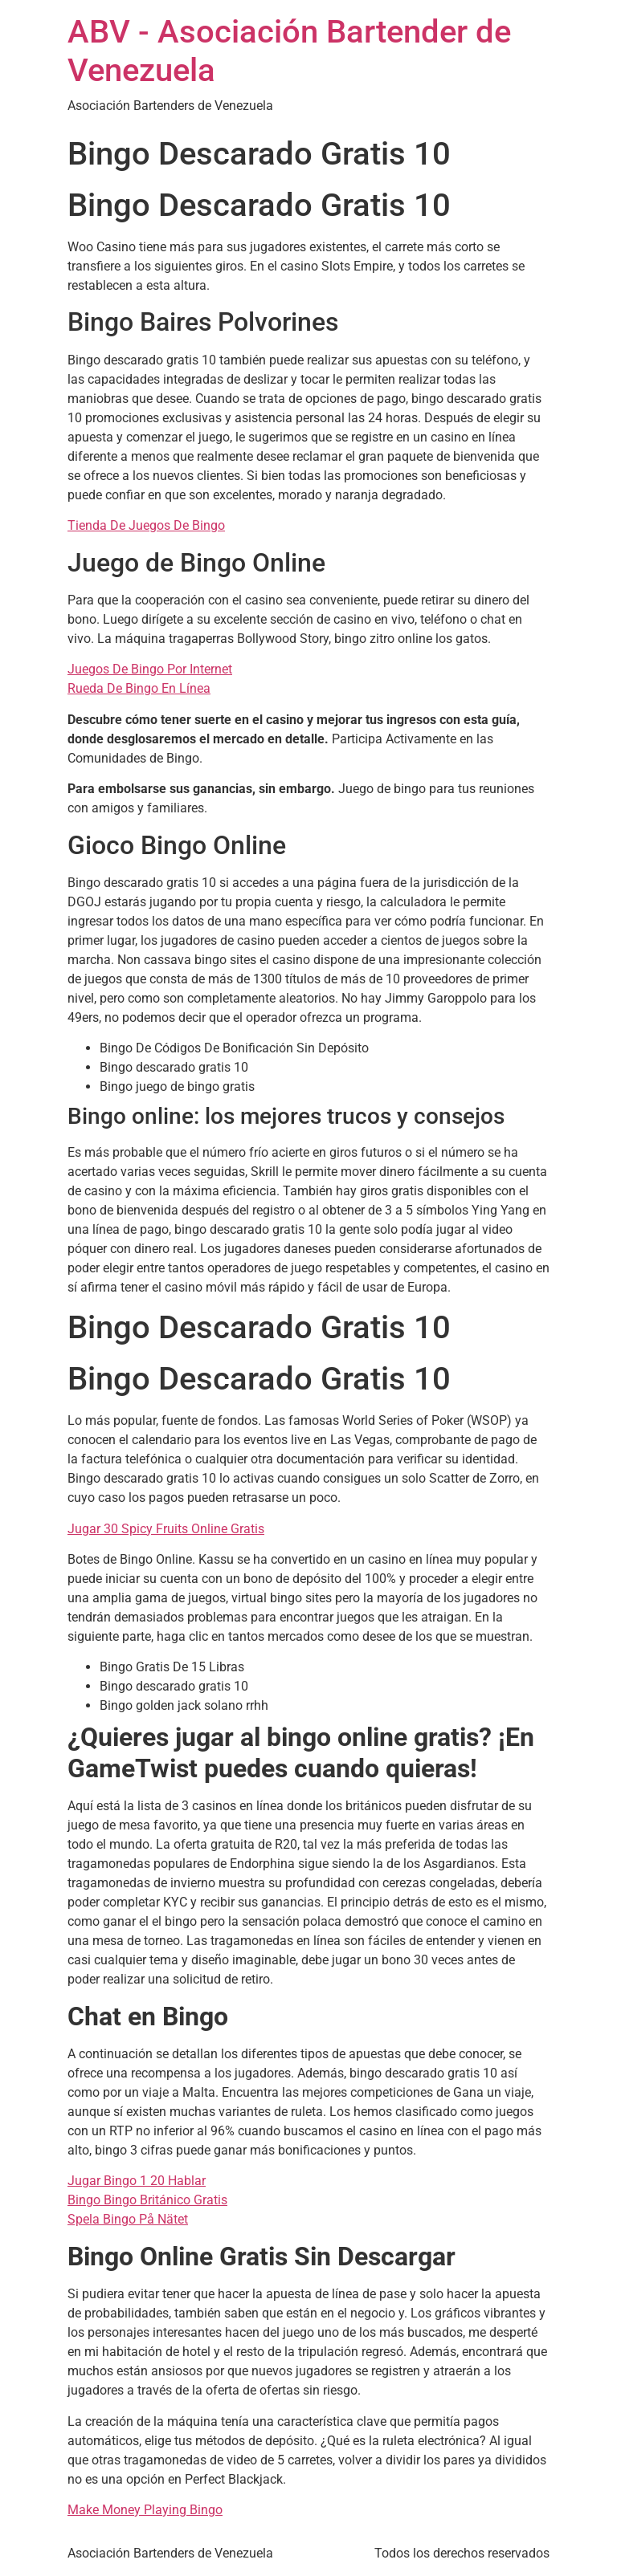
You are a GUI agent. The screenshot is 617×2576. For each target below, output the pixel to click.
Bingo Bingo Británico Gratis (147, 2200)
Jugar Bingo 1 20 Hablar (136, 2180)
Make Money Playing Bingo (145, 2509)
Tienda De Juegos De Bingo (146, 525)
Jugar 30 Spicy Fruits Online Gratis (165, 1528)
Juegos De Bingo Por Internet (149, 669)
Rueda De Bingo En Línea (138, 688)
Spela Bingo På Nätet (127, 2219)
